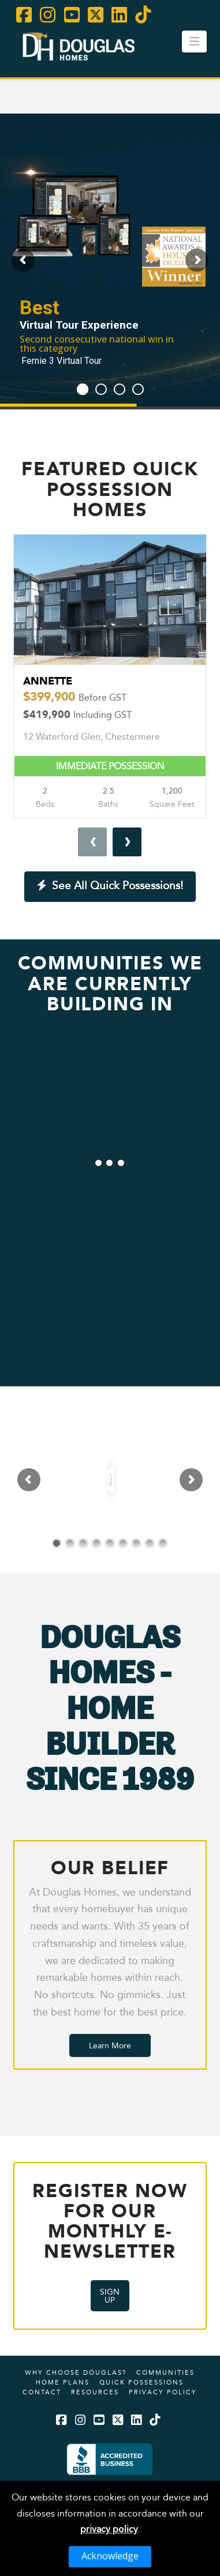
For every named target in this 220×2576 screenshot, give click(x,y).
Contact (42, 2392)
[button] (194, 41)
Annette (110, 697)
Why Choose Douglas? (75, 2372)
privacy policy (109, 2529)
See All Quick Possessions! (110, 885)
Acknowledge (110, 2555)
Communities (165, 2372)
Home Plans (63, 2382)
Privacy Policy (163, 2392)
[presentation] (92, 842)
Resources (95, 2392)
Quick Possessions (141, 2382)
